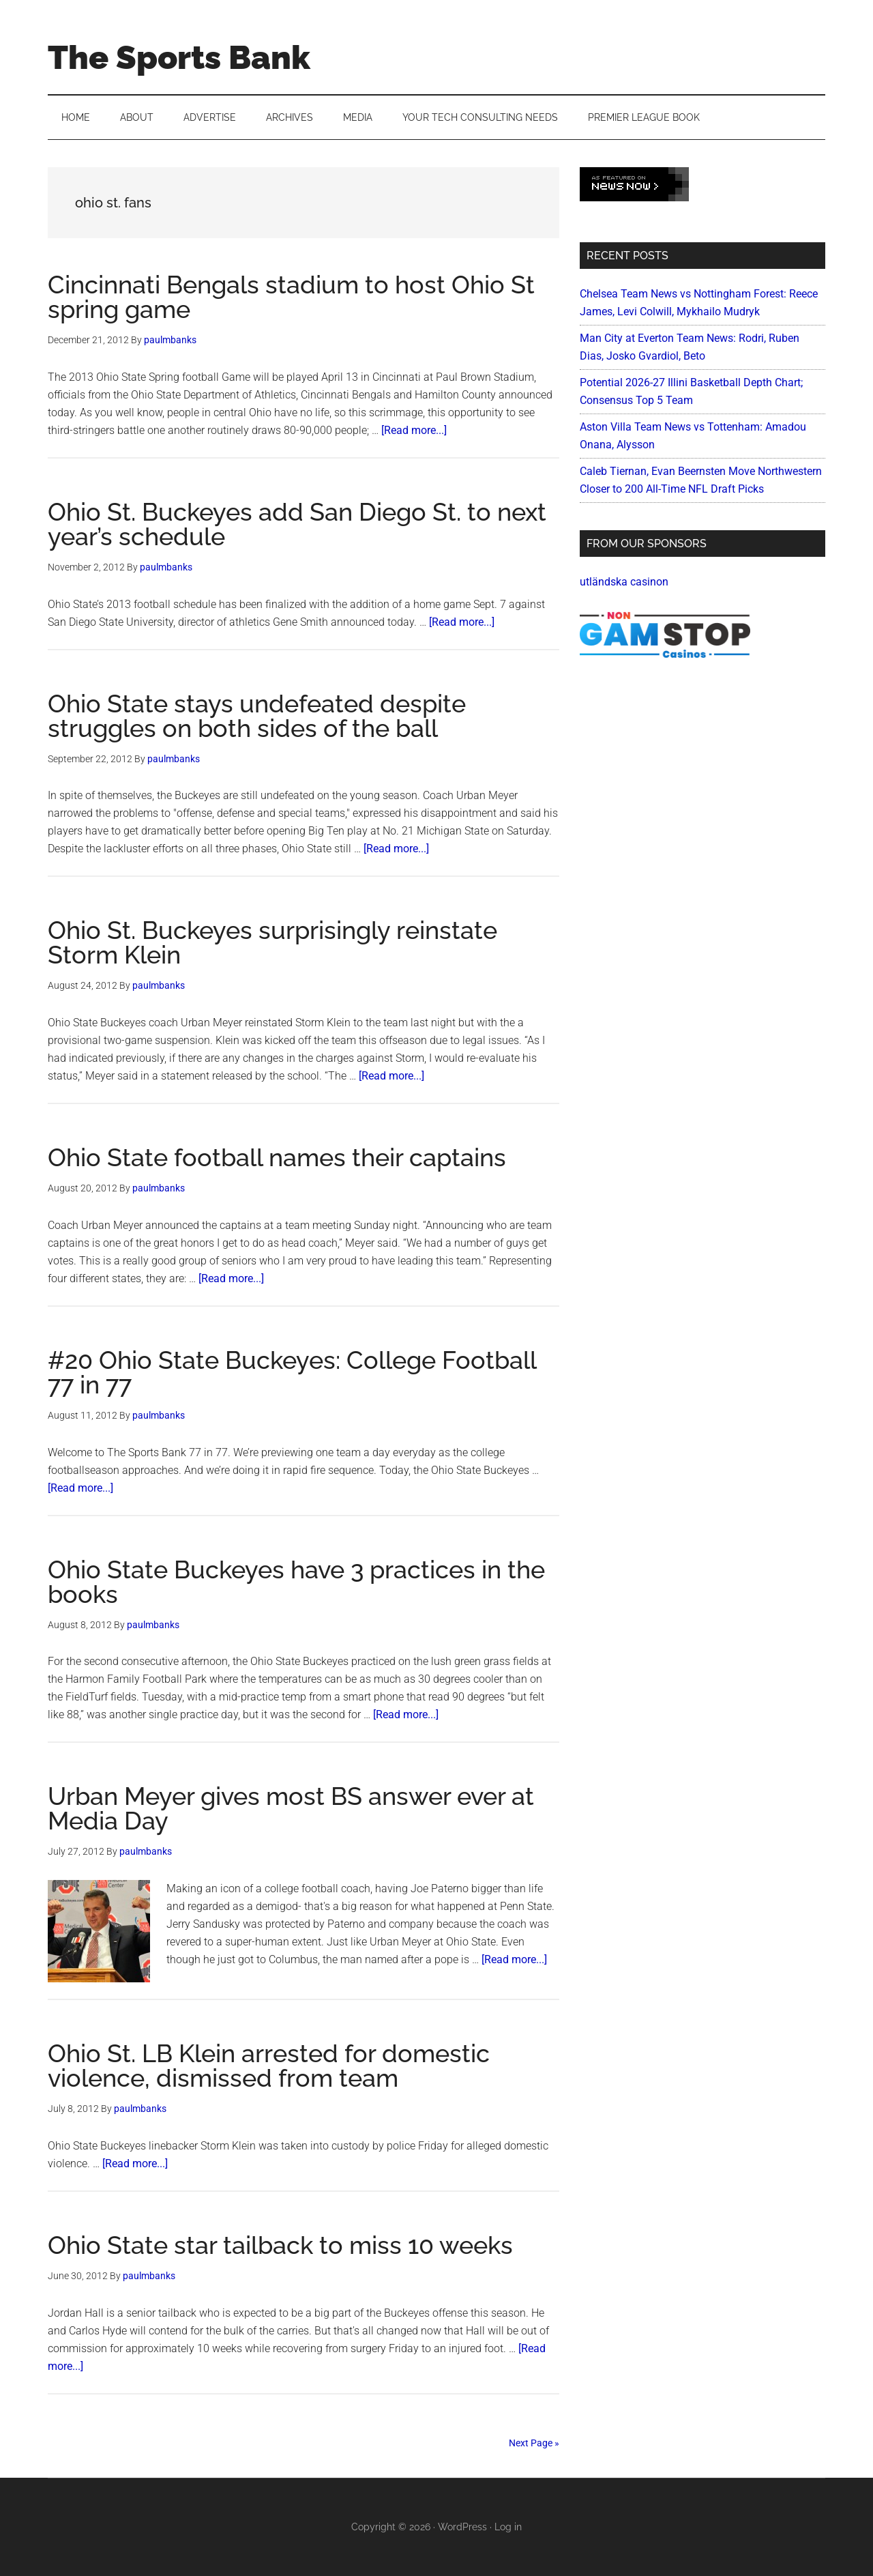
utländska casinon (624, 581)
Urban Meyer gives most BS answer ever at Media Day (291, 1808)
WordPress (462, 2526)
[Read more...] (414, 430)
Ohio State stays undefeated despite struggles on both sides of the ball (257, 715)
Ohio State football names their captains (277, 1157)
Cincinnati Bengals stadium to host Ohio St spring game (291, 296)
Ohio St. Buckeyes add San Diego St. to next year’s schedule (297, 524)
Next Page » (534, 2442)
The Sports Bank (179, 57)
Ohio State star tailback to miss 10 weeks (280, 2245)
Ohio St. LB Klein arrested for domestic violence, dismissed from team (269, 2065)
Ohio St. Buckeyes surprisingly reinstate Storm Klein (272, 942)
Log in (508, 2526)
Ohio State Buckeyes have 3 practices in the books (296, 1581)
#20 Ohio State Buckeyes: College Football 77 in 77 (292, 1372)
